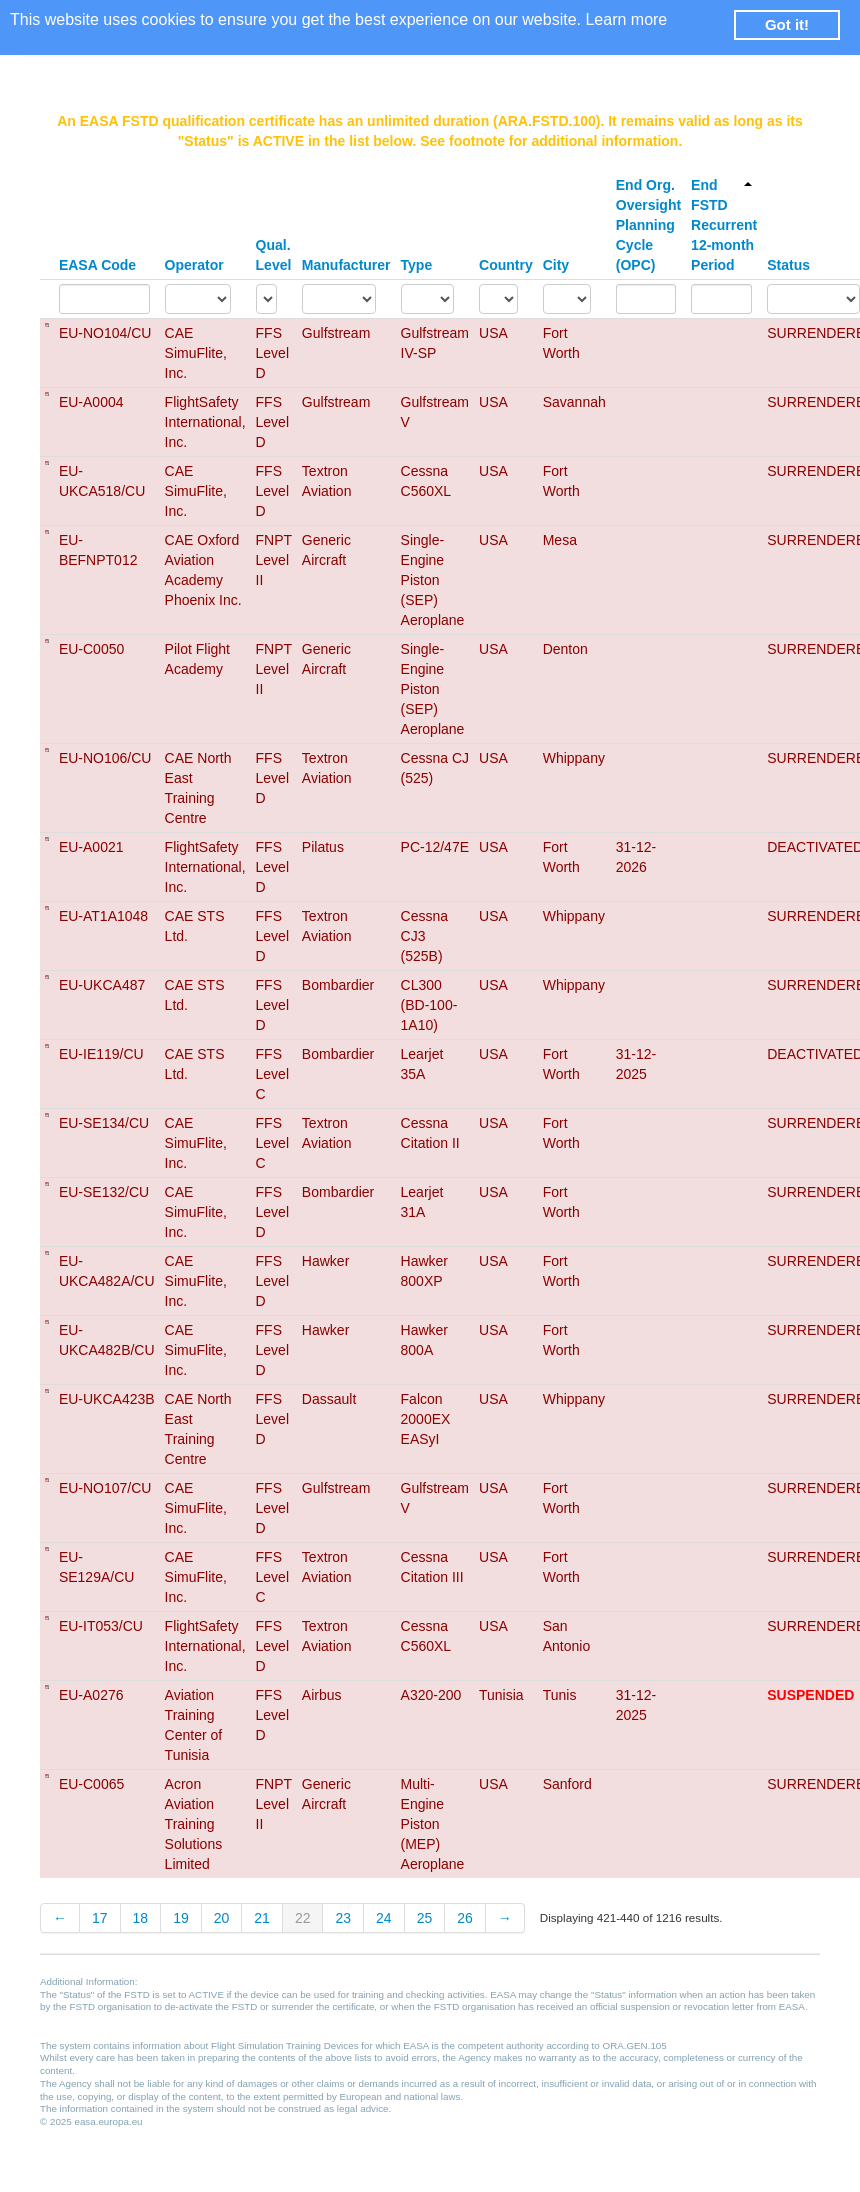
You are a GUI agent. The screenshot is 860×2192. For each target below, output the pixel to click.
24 (384, 1918)
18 (141, 1918)
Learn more (626, 19)
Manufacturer (346, 265)
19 (181, 1918)
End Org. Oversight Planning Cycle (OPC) (648, 225)
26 (465, 1918)
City (556, 265)
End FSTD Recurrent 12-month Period (724, 225)
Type (417, 265)
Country (506, 265)
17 (100, 1918)
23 (343, 1918)
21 (262, 1918)
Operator (194, 265)
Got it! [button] (787, 24)
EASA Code (97, 265)
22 (303, 1918)
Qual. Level (274, 255)
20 (222, 1918)
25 (425, 1918)
